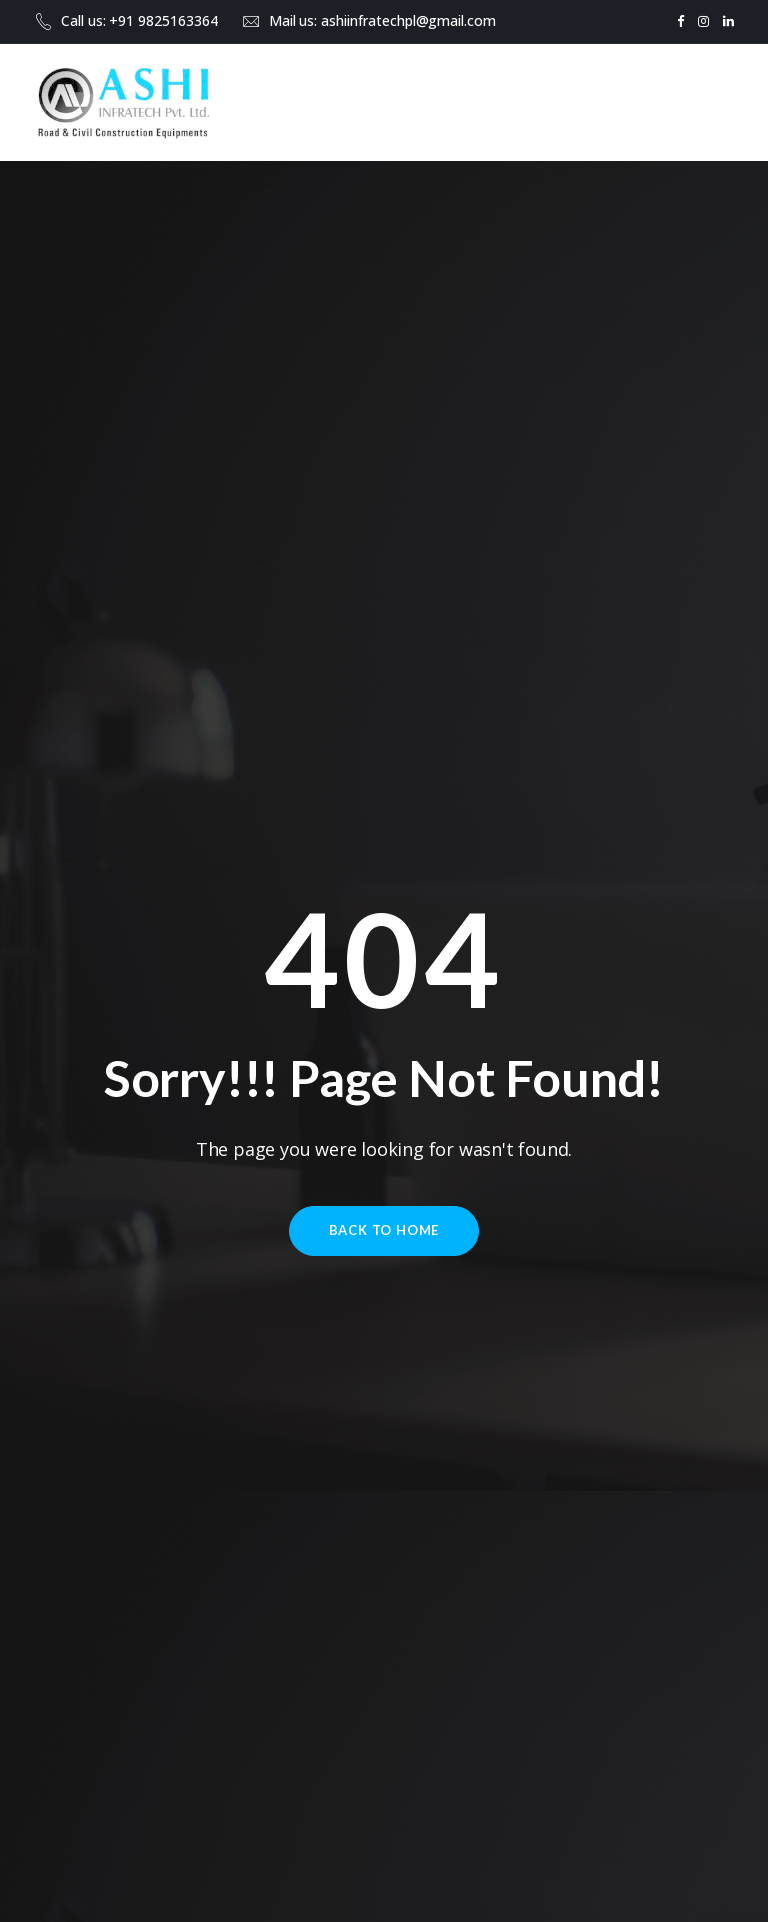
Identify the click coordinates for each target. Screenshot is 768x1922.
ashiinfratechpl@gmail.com (408, 20)
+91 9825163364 (163, 20)
